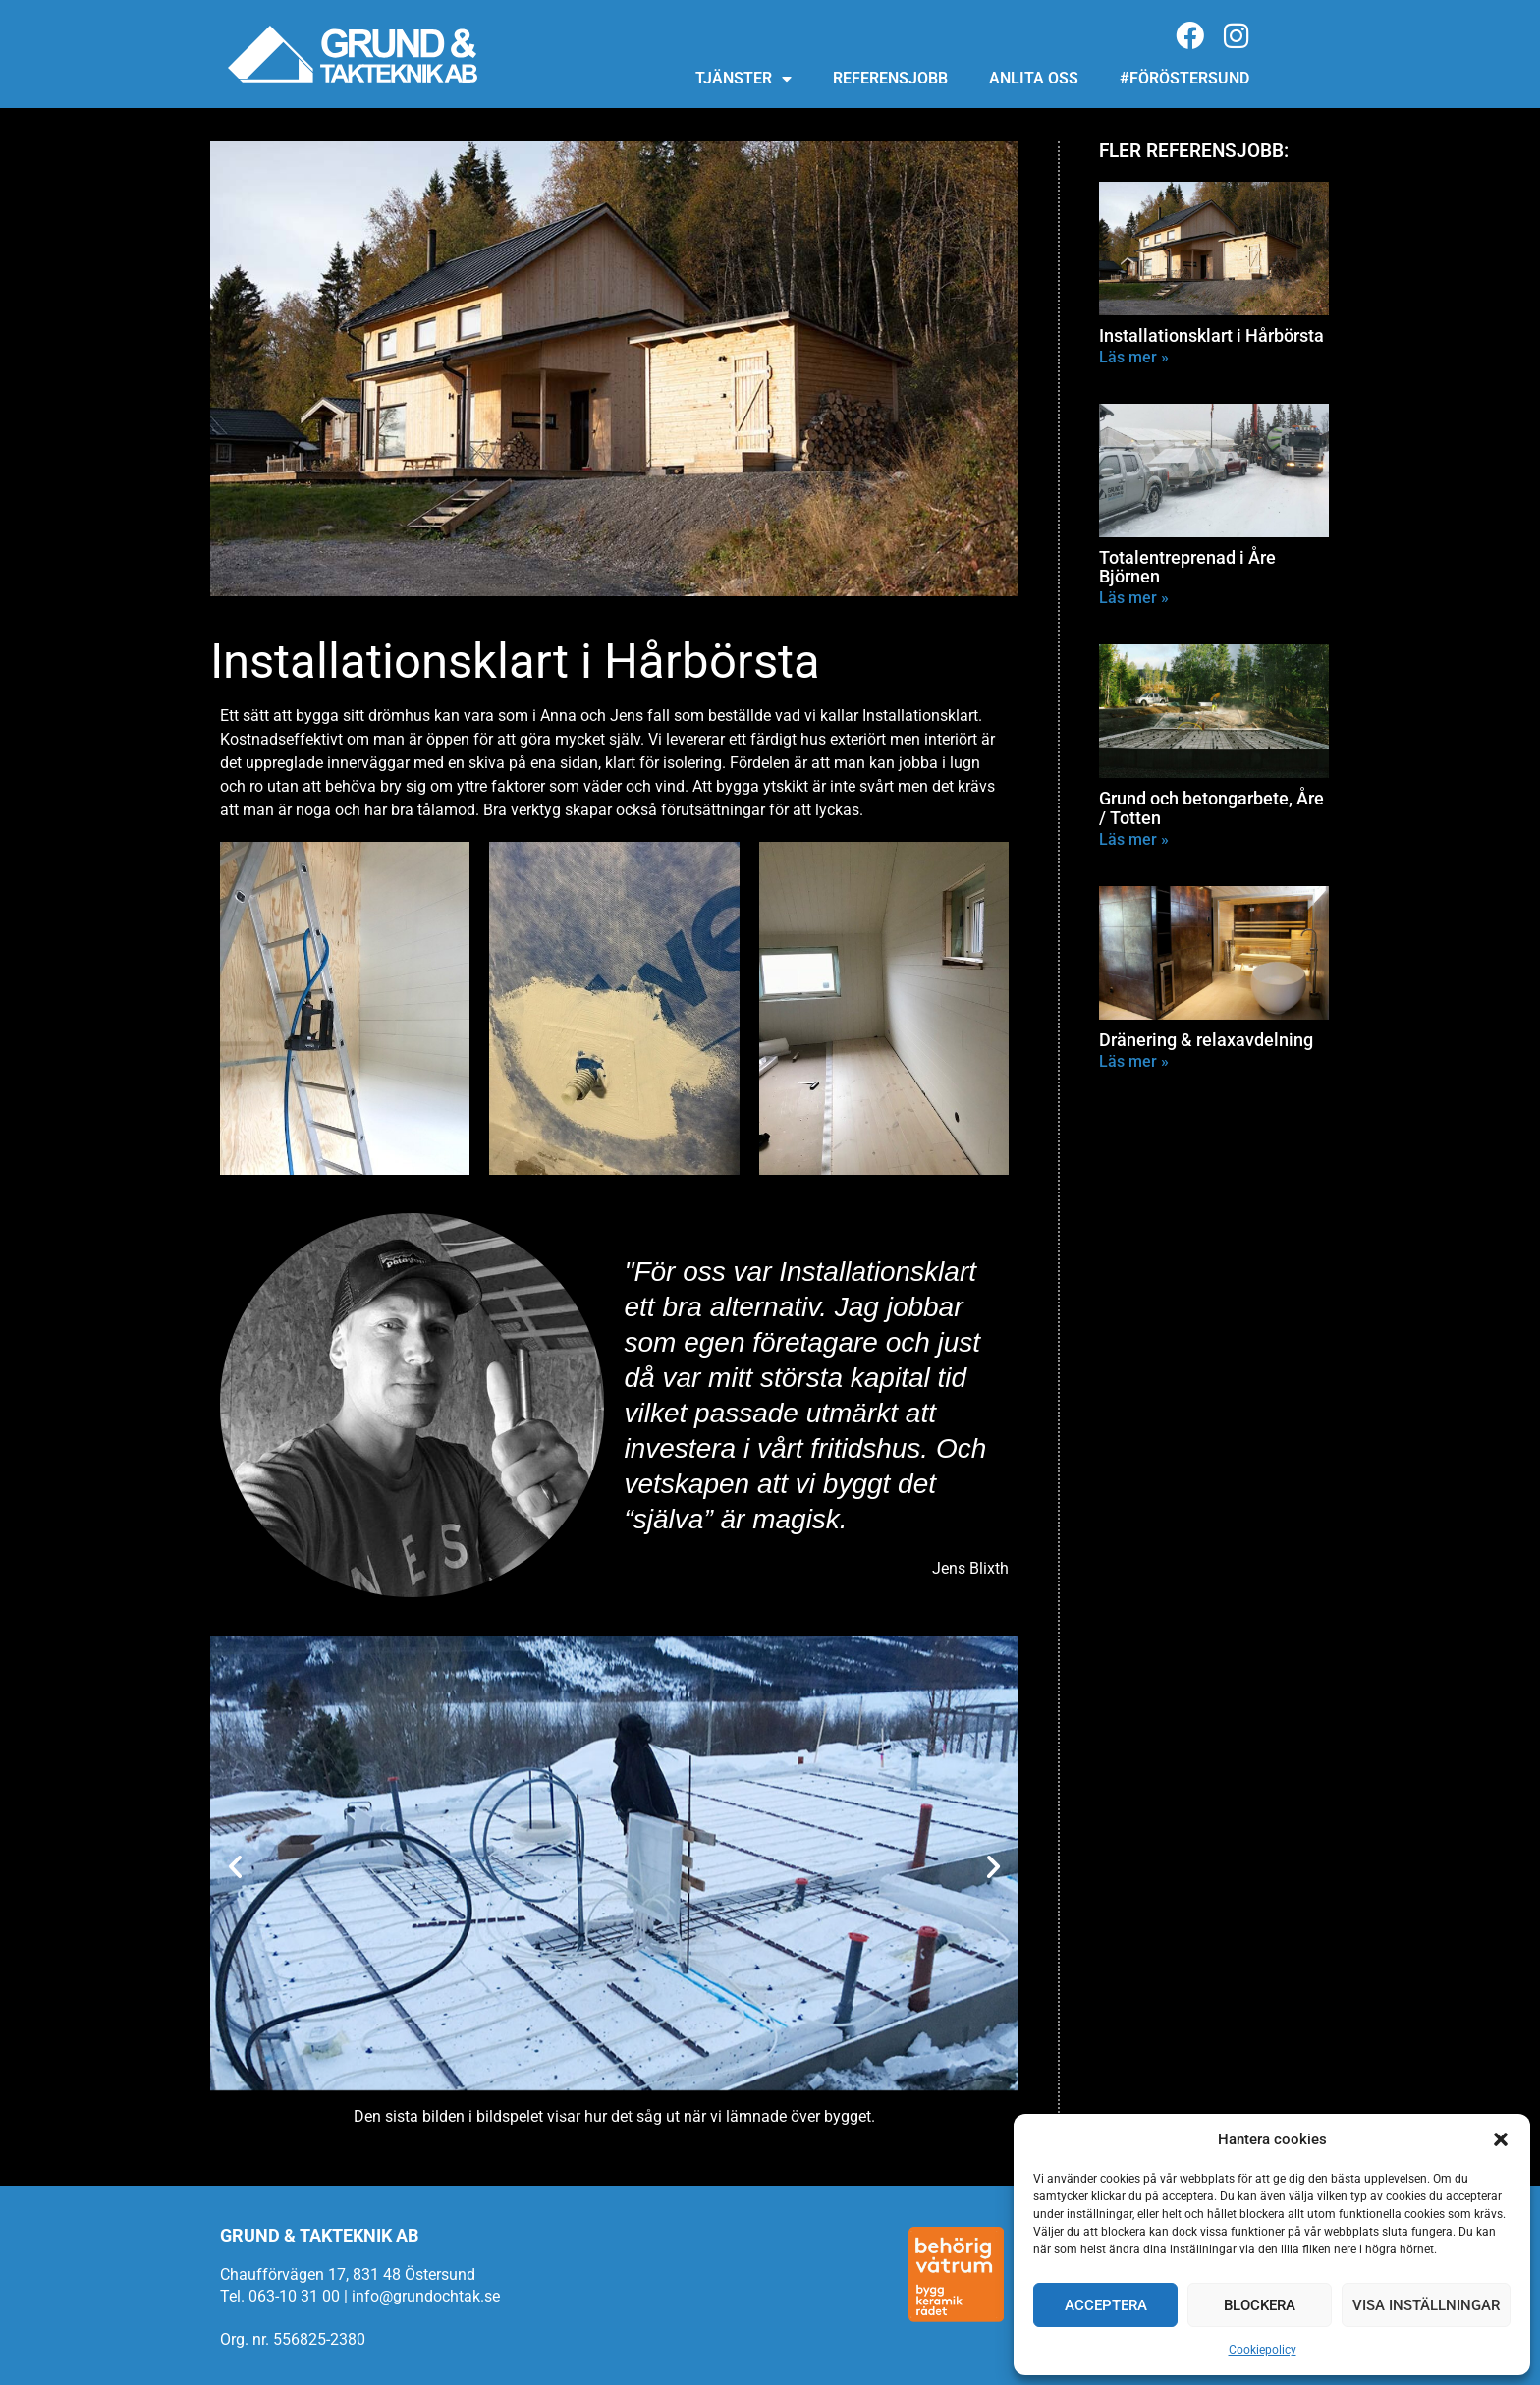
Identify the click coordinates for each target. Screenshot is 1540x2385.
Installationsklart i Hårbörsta (1211, 335)
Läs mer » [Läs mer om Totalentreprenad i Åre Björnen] (1134, 597)
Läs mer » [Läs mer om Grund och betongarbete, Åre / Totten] (1134, 839)
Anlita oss (1033, 78)
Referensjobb (890, 78)
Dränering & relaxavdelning (1206, 1039)
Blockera (1259, 2305)
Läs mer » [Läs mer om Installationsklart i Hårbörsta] (1134, 357)
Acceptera (1106, 2305)
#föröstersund (1184, 78)
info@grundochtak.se (426, 2296)
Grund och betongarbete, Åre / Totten (1211, 808)
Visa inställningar (1426, 2305)
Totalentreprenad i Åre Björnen (1187, 567)
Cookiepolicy (1262, 2350)
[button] (1501, 2139)
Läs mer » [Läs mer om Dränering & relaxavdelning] (1134, 1061)
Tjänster (743, 78)
